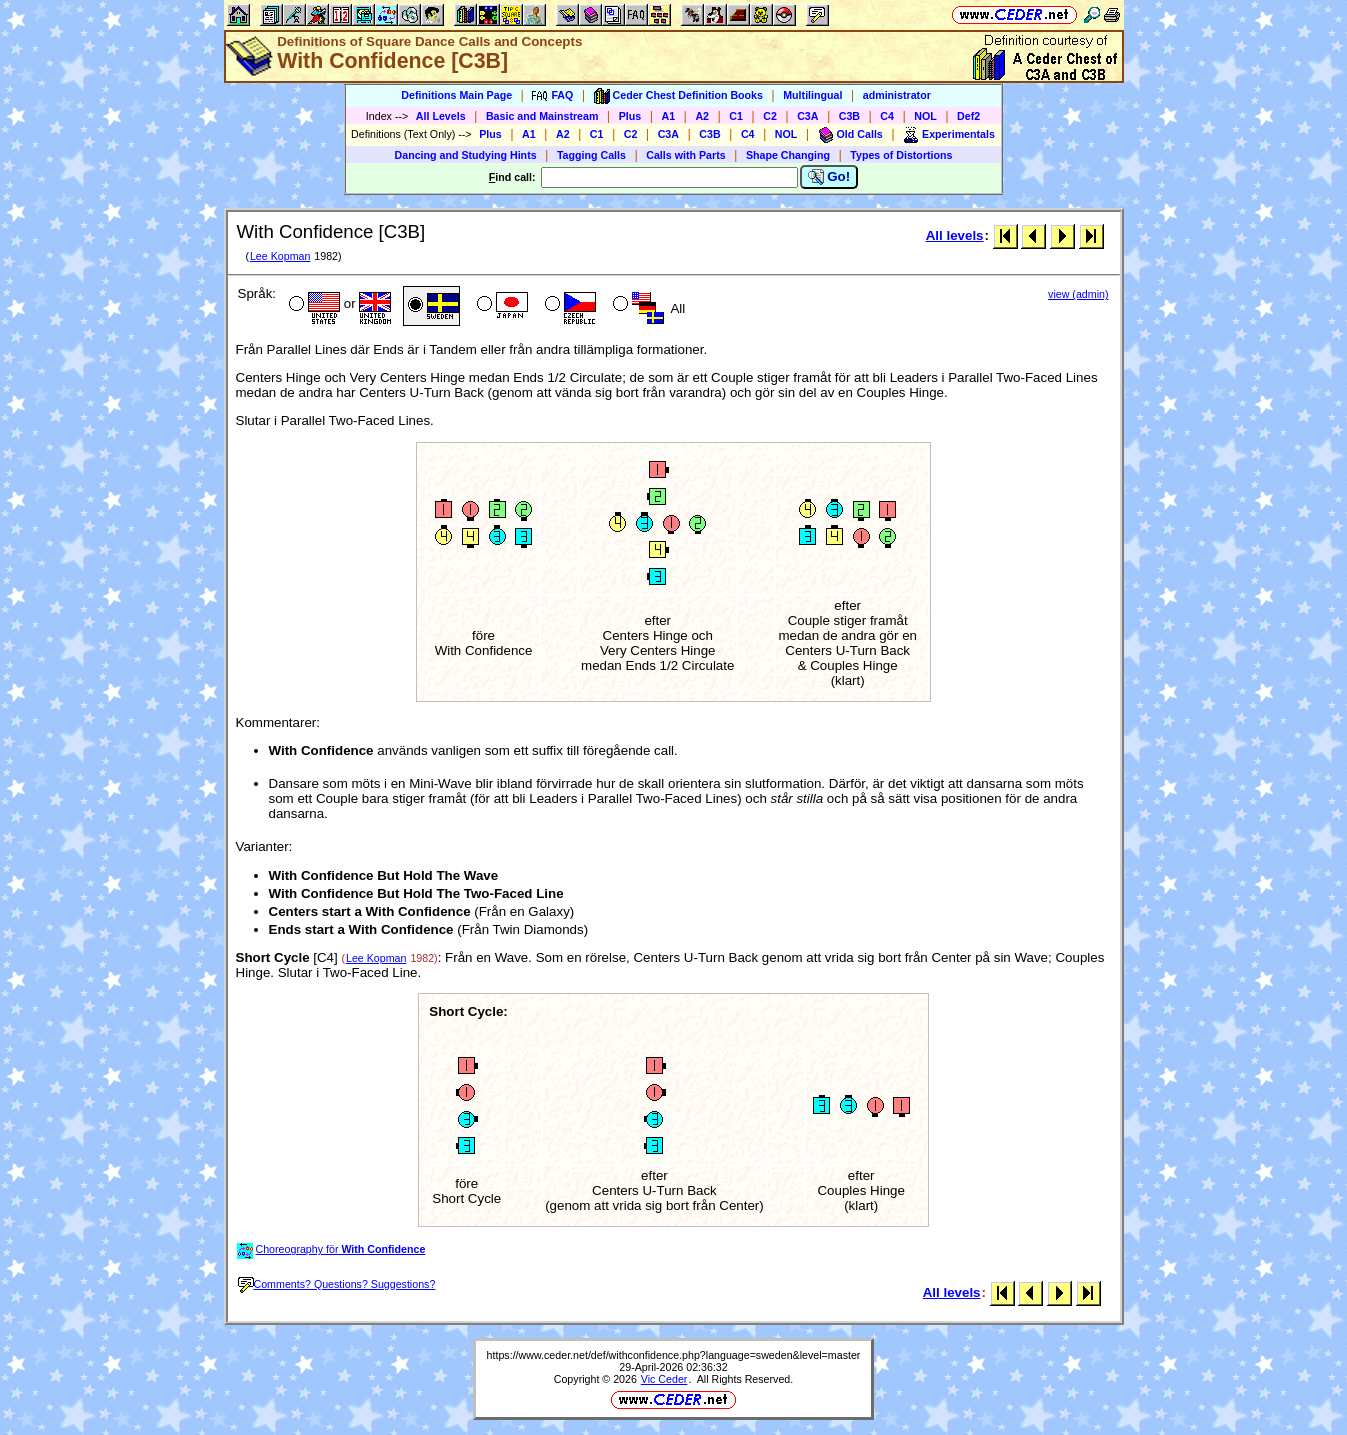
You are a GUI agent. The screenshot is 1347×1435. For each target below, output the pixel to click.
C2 (770, 116)
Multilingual (812, 95)
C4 (887, 116)
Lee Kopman (280, 256)
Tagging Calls (591, 155)
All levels (955, 235)
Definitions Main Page (456, 95)
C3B (849, 116)
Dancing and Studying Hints (466, 155)
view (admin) (1078, 294)
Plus (630, 116)
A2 (702, 116)
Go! (829, 177)
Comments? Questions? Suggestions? (337, 1284)
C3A (807, 116)
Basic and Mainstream (542, 116)
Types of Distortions (901, 155)
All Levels (441, 116)
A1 (669, 116)
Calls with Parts (685, 155)
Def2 (968, 116)
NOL (925, 116)
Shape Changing (788, 155)
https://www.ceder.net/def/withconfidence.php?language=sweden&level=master (674, 1355)
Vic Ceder (664, 1379)
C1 (736, 116)
